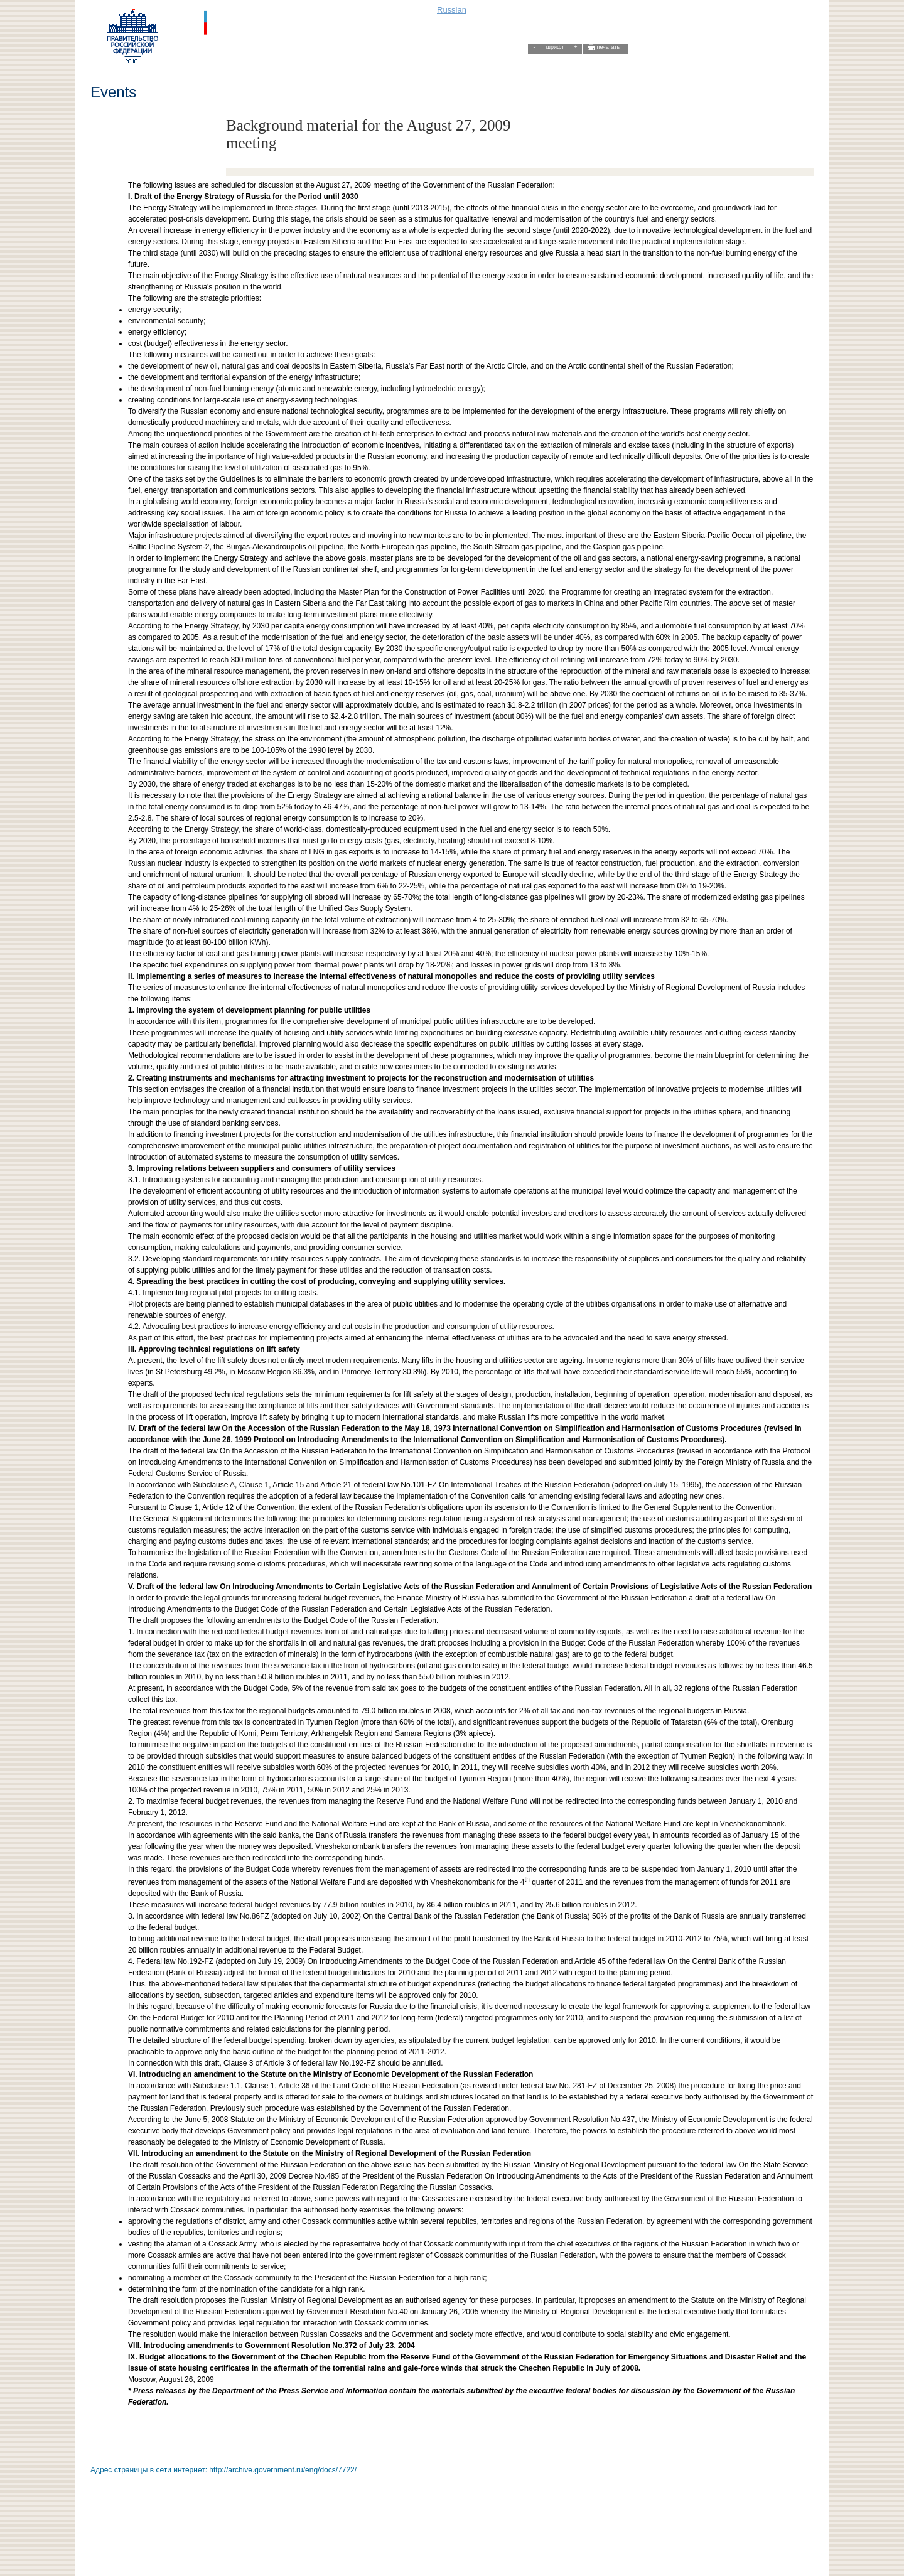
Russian (451, 9)
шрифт (555, 47)
